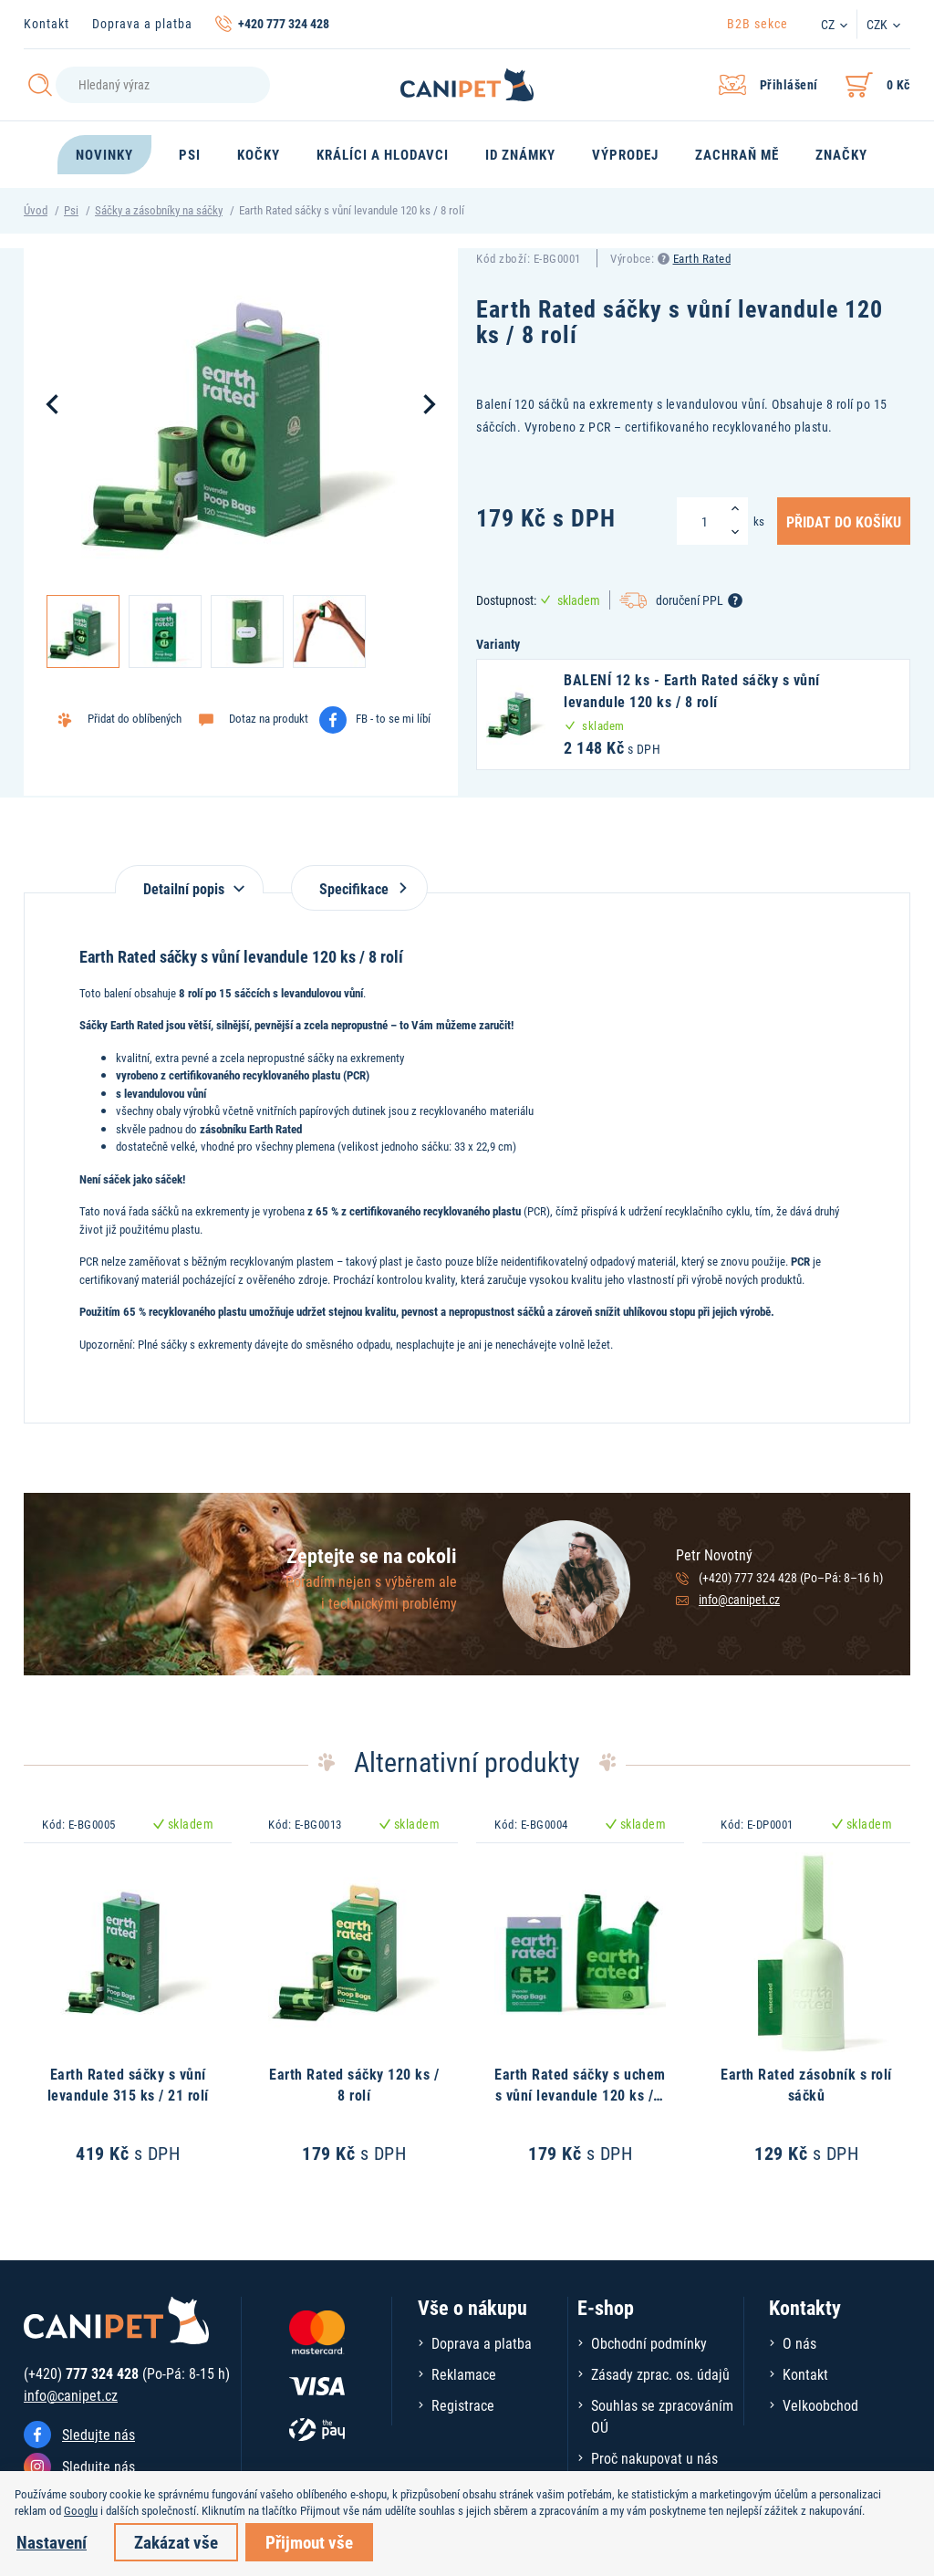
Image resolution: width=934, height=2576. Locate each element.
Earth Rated (702, 258)
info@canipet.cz (739, 1599)
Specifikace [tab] (359, 888)
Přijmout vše (309, 2541)
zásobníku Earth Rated (251, 1129)
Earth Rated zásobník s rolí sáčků (806, 2083)
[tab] (189, 879)
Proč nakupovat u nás (654, 2457)
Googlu (81, 2510)
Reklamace (463, 2373)
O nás (799, 2342)
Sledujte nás (98, 2434)
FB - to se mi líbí (393, 718)
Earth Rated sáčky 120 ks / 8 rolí (354, 2083)
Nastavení (51, 2541)
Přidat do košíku (843, 521)
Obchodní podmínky (649, 2342)
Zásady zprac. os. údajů (660, 2373)
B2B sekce (757, 23)
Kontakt (46, 23)
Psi (71, 210)
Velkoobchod (820, 2404)
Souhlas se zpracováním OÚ (662, 2415)
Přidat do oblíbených (135, 718)
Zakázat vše (176, 2541)
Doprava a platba (142, 23)
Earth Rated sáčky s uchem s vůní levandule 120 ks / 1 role (580, 2094)
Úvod (35, 210)
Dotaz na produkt (268, 718)
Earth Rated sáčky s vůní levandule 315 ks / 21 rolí (128, 2083)
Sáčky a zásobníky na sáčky (159, 210)
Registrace (462, 2404)
